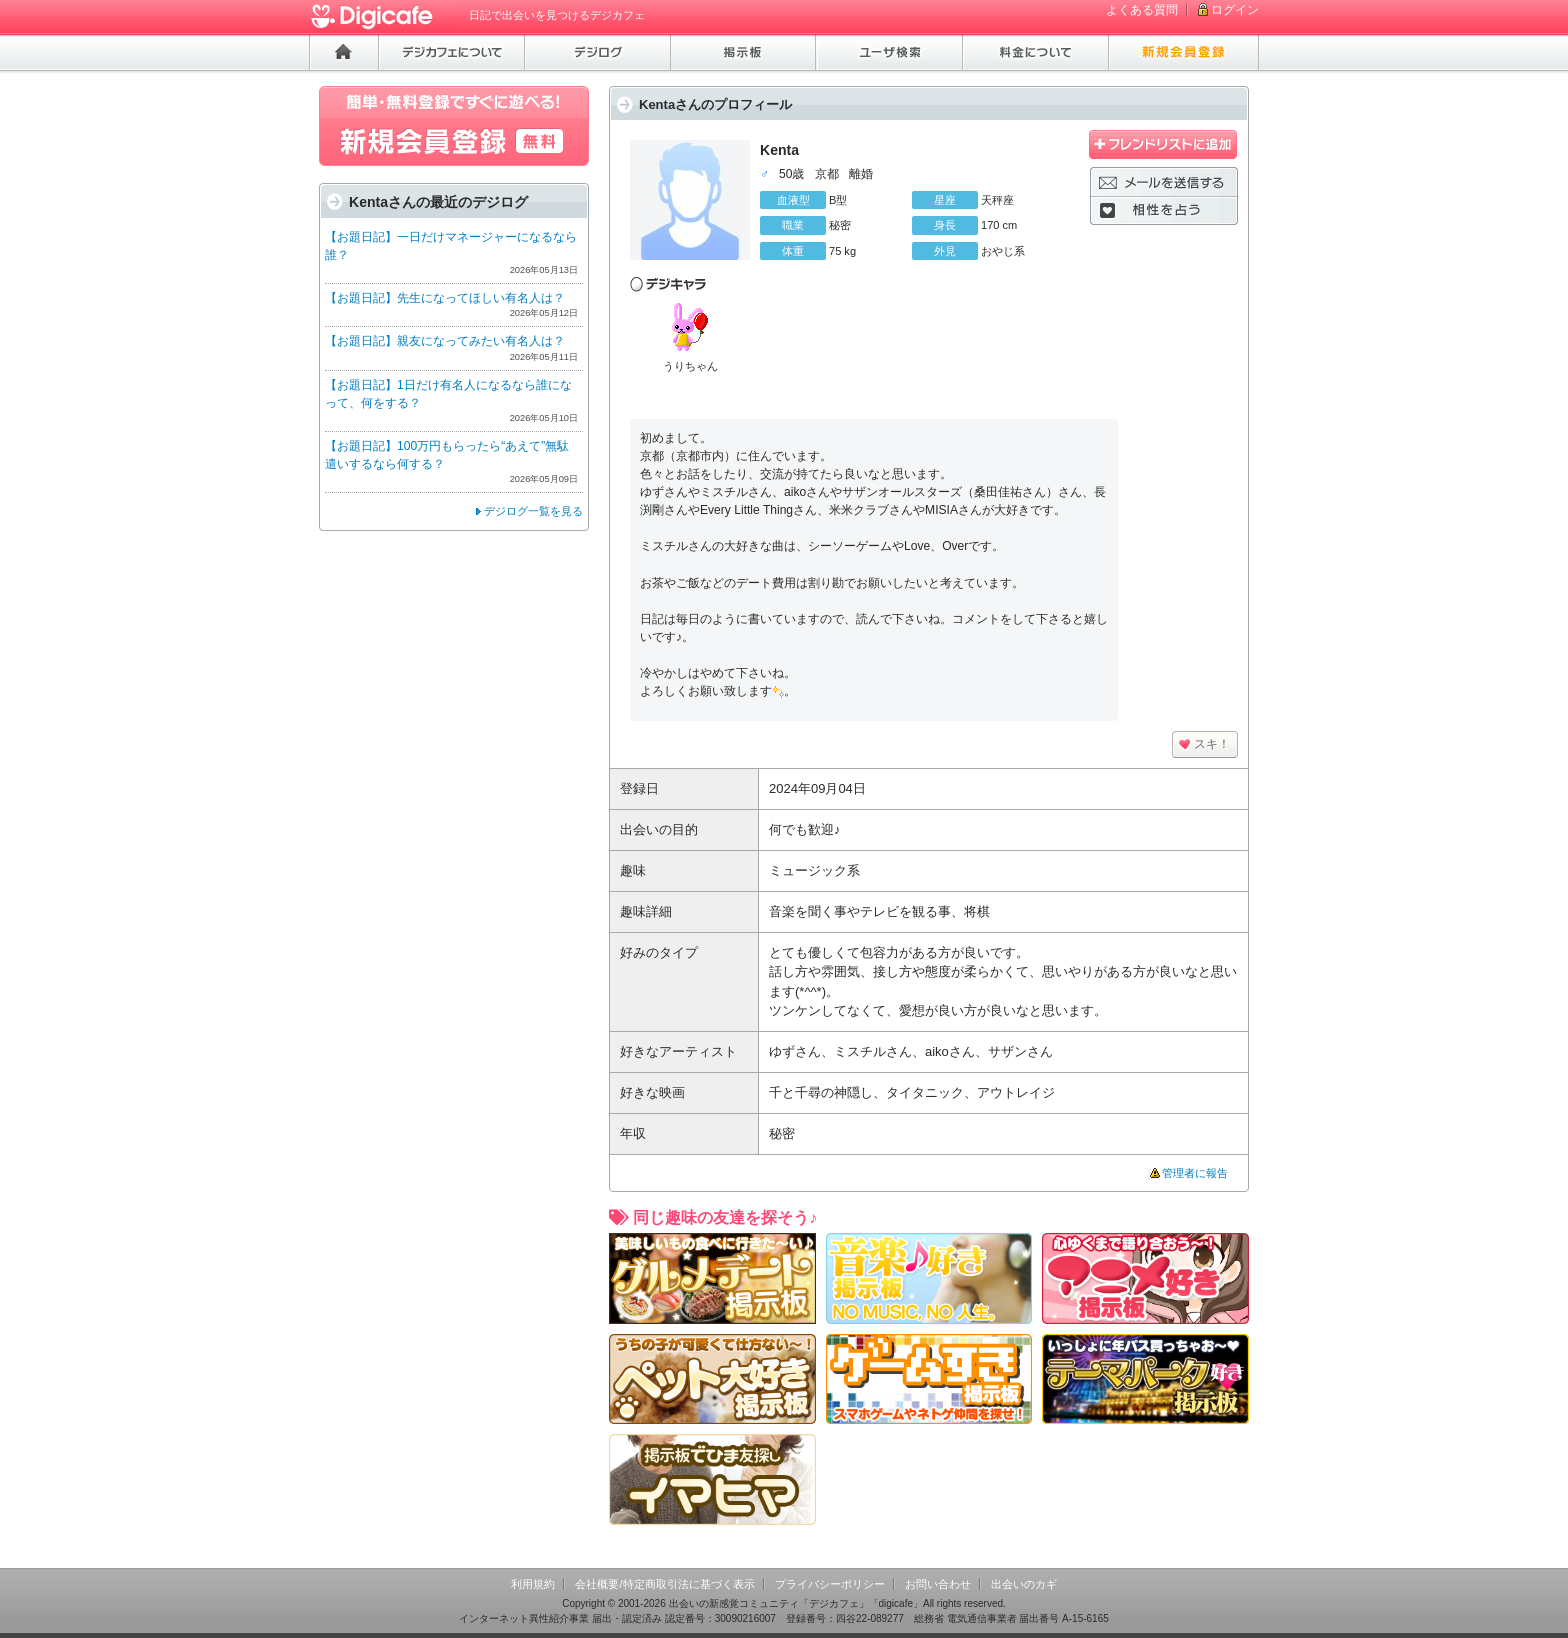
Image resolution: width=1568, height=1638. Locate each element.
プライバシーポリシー (830, 1584)
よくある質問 (1142, 10)
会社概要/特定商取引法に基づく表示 (664, 1584)
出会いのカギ (1024, 1584)
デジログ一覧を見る (533, 511)
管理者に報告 (1195, 1173)
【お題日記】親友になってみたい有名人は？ (445, 341)
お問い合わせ (938, 1584)
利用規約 (533, 1584)
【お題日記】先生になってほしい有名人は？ (445, 298)
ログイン (1235, 10)
